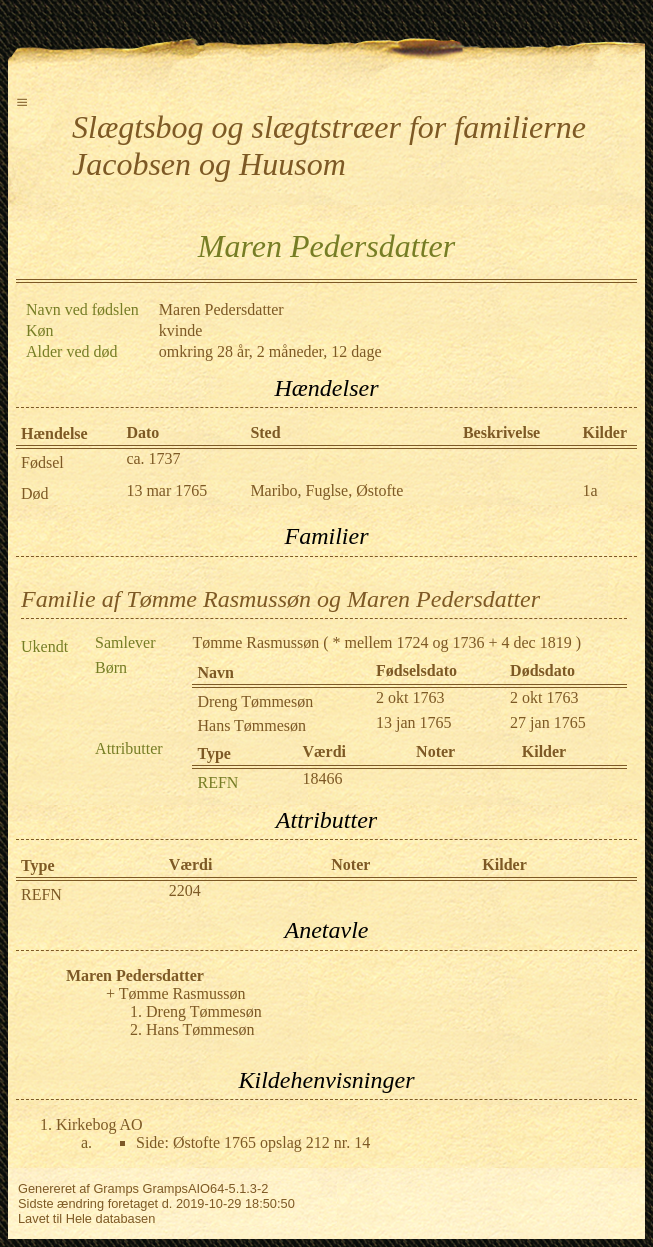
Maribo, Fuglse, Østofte (326, 490)
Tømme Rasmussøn (255, 642)
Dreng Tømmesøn (255, 701)
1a (590, 490)
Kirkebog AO (99, 1124)
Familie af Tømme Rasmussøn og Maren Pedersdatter (280, 599)
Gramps (116, 1188)
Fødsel (42, 462)
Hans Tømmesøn (251, 725)
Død (35, 493)
